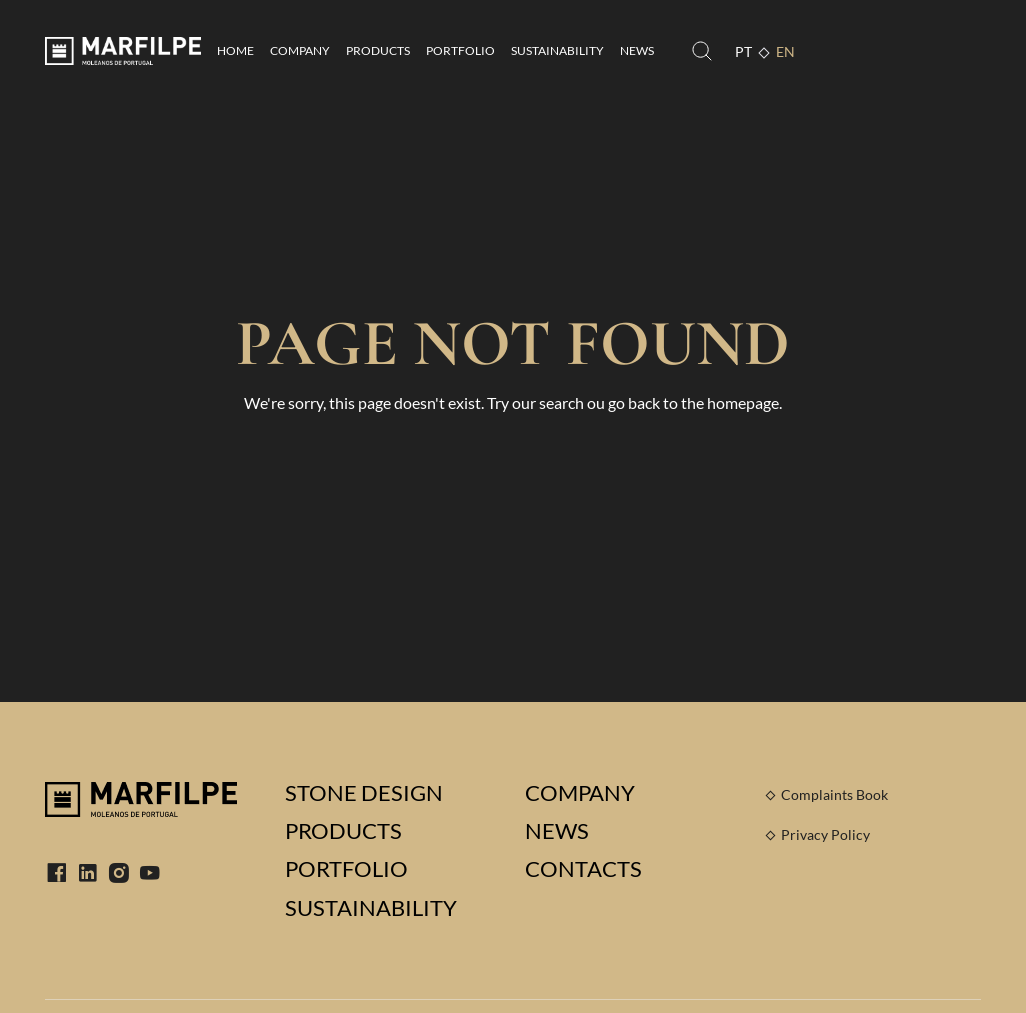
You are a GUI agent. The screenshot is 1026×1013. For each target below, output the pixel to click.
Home (235, 50)
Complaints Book (834, 794)
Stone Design (364, 793)
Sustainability (557, 50)
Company (300, 50)
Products (378, 50)
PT (743, 51)
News (637, 50)
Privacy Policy (825, 834)
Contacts (583, 869)
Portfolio (460, 50)
